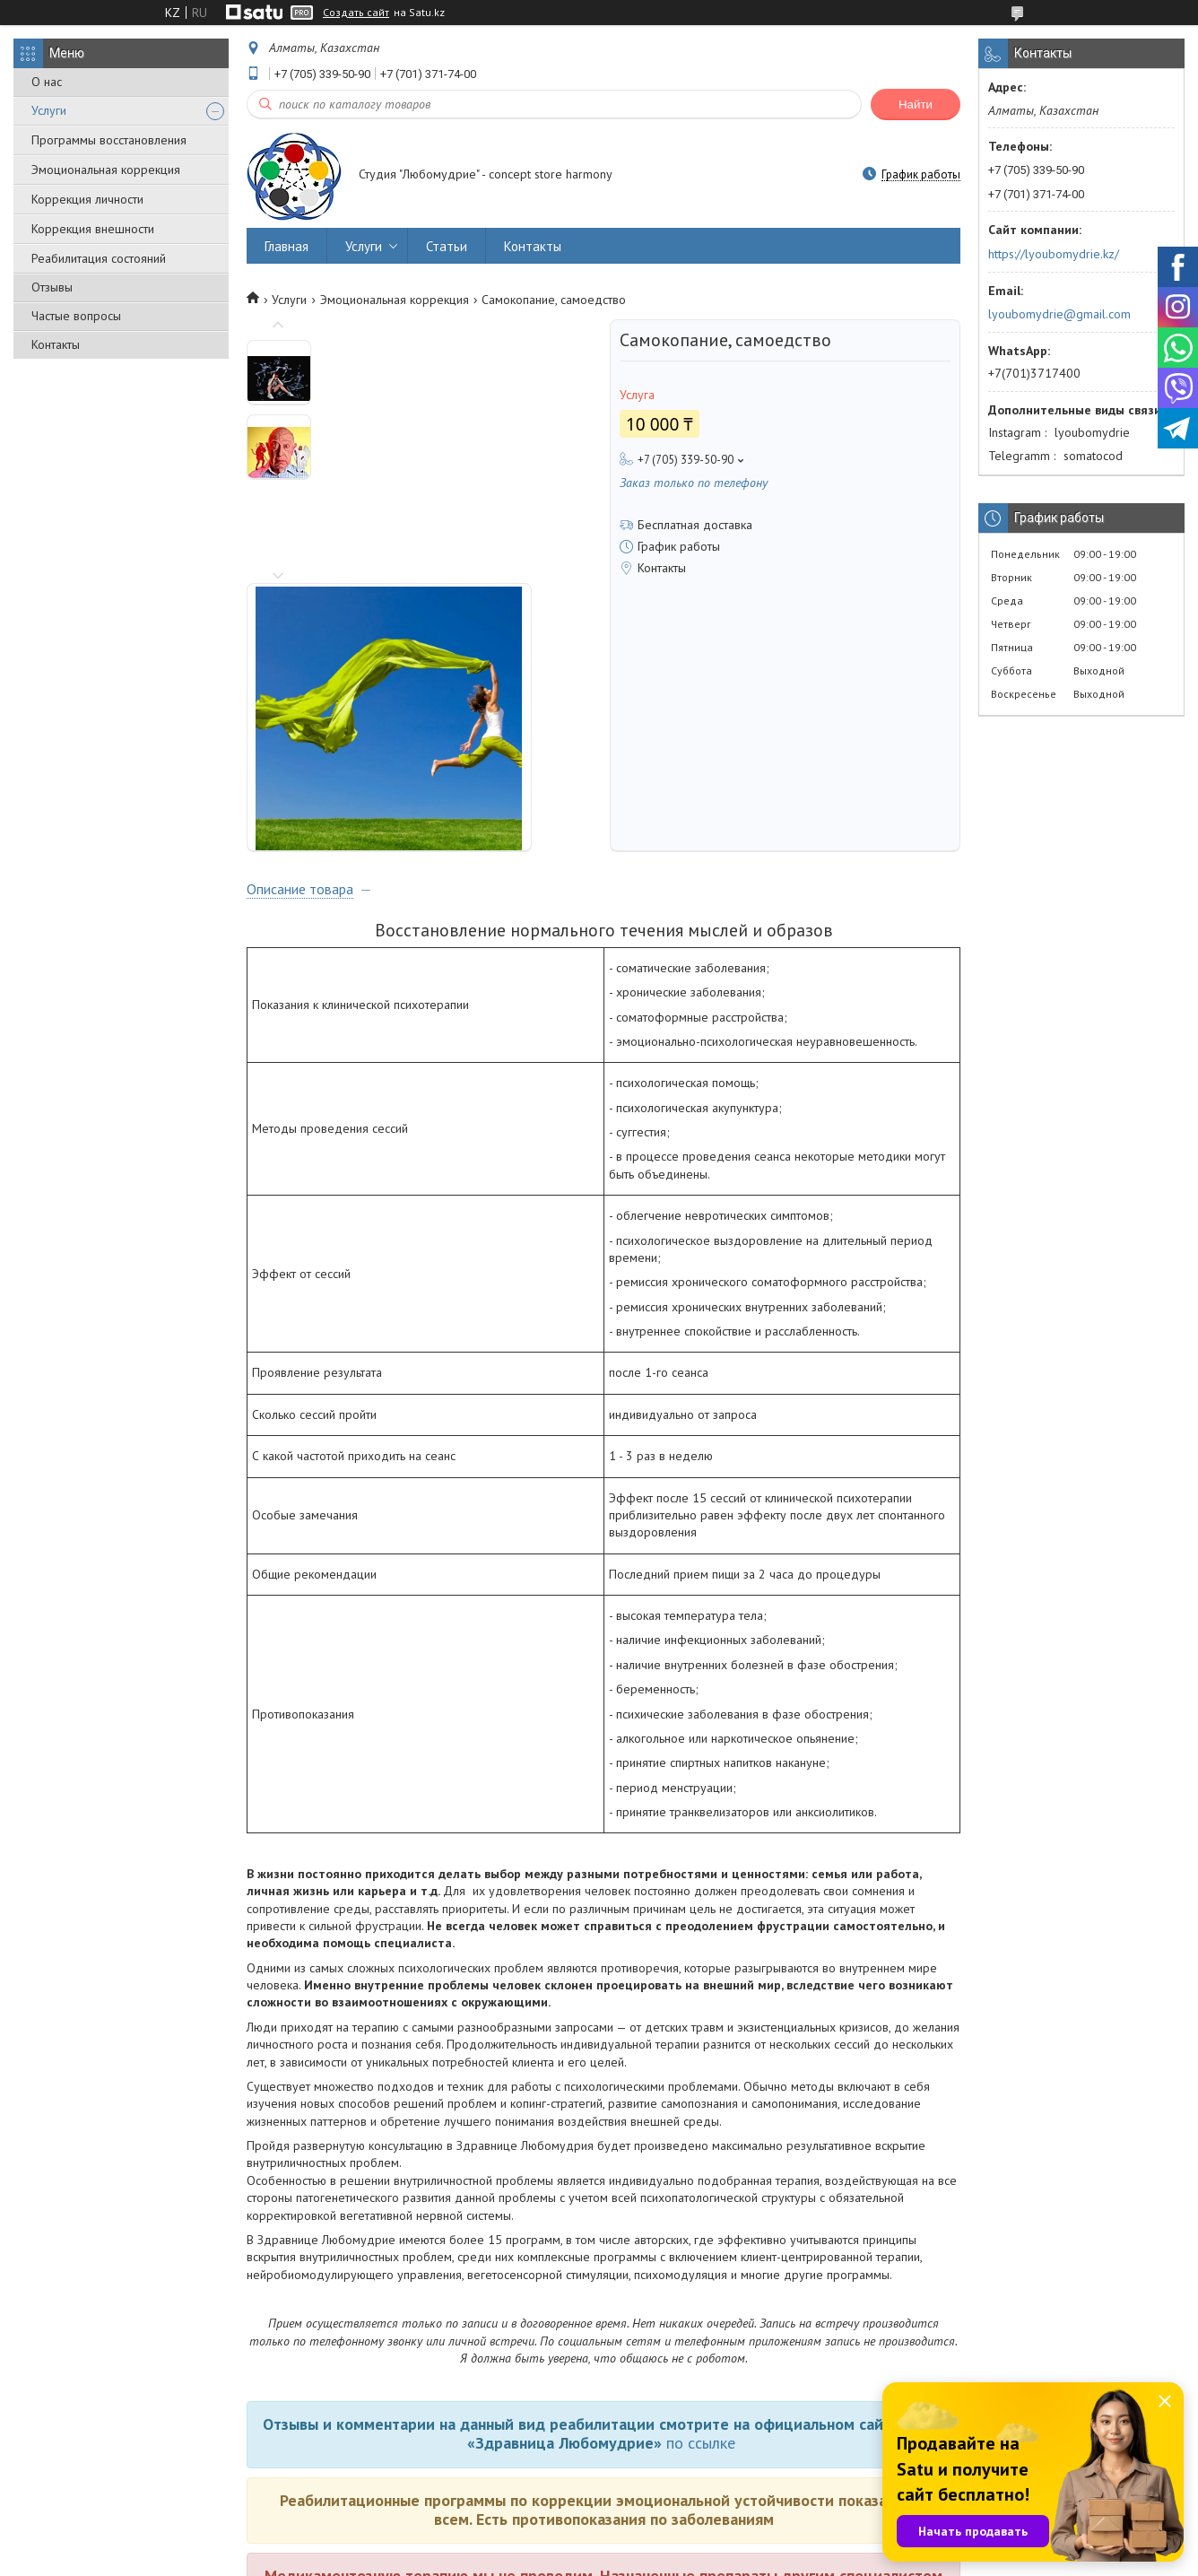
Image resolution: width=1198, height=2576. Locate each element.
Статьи (446, 246)
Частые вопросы (76, 316)
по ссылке (700, 2193)
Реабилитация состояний (98, 258)
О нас (46, 82)
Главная (286, 246)
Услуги (48, 110)
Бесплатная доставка (695, 524)
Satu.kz (677, 2542)
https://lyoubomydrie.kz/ (1053, 254)
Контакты (55, 344)
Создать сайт (356, 12)
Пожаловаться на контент (746, 2558)
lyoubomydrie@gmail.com (1059, 314)
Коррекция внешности (92, 229)
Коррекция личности (87, 199)
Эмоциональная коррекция (105, 169)
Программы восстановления (109, 140)
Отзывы (52, 287)
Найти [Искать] (915, 104)
